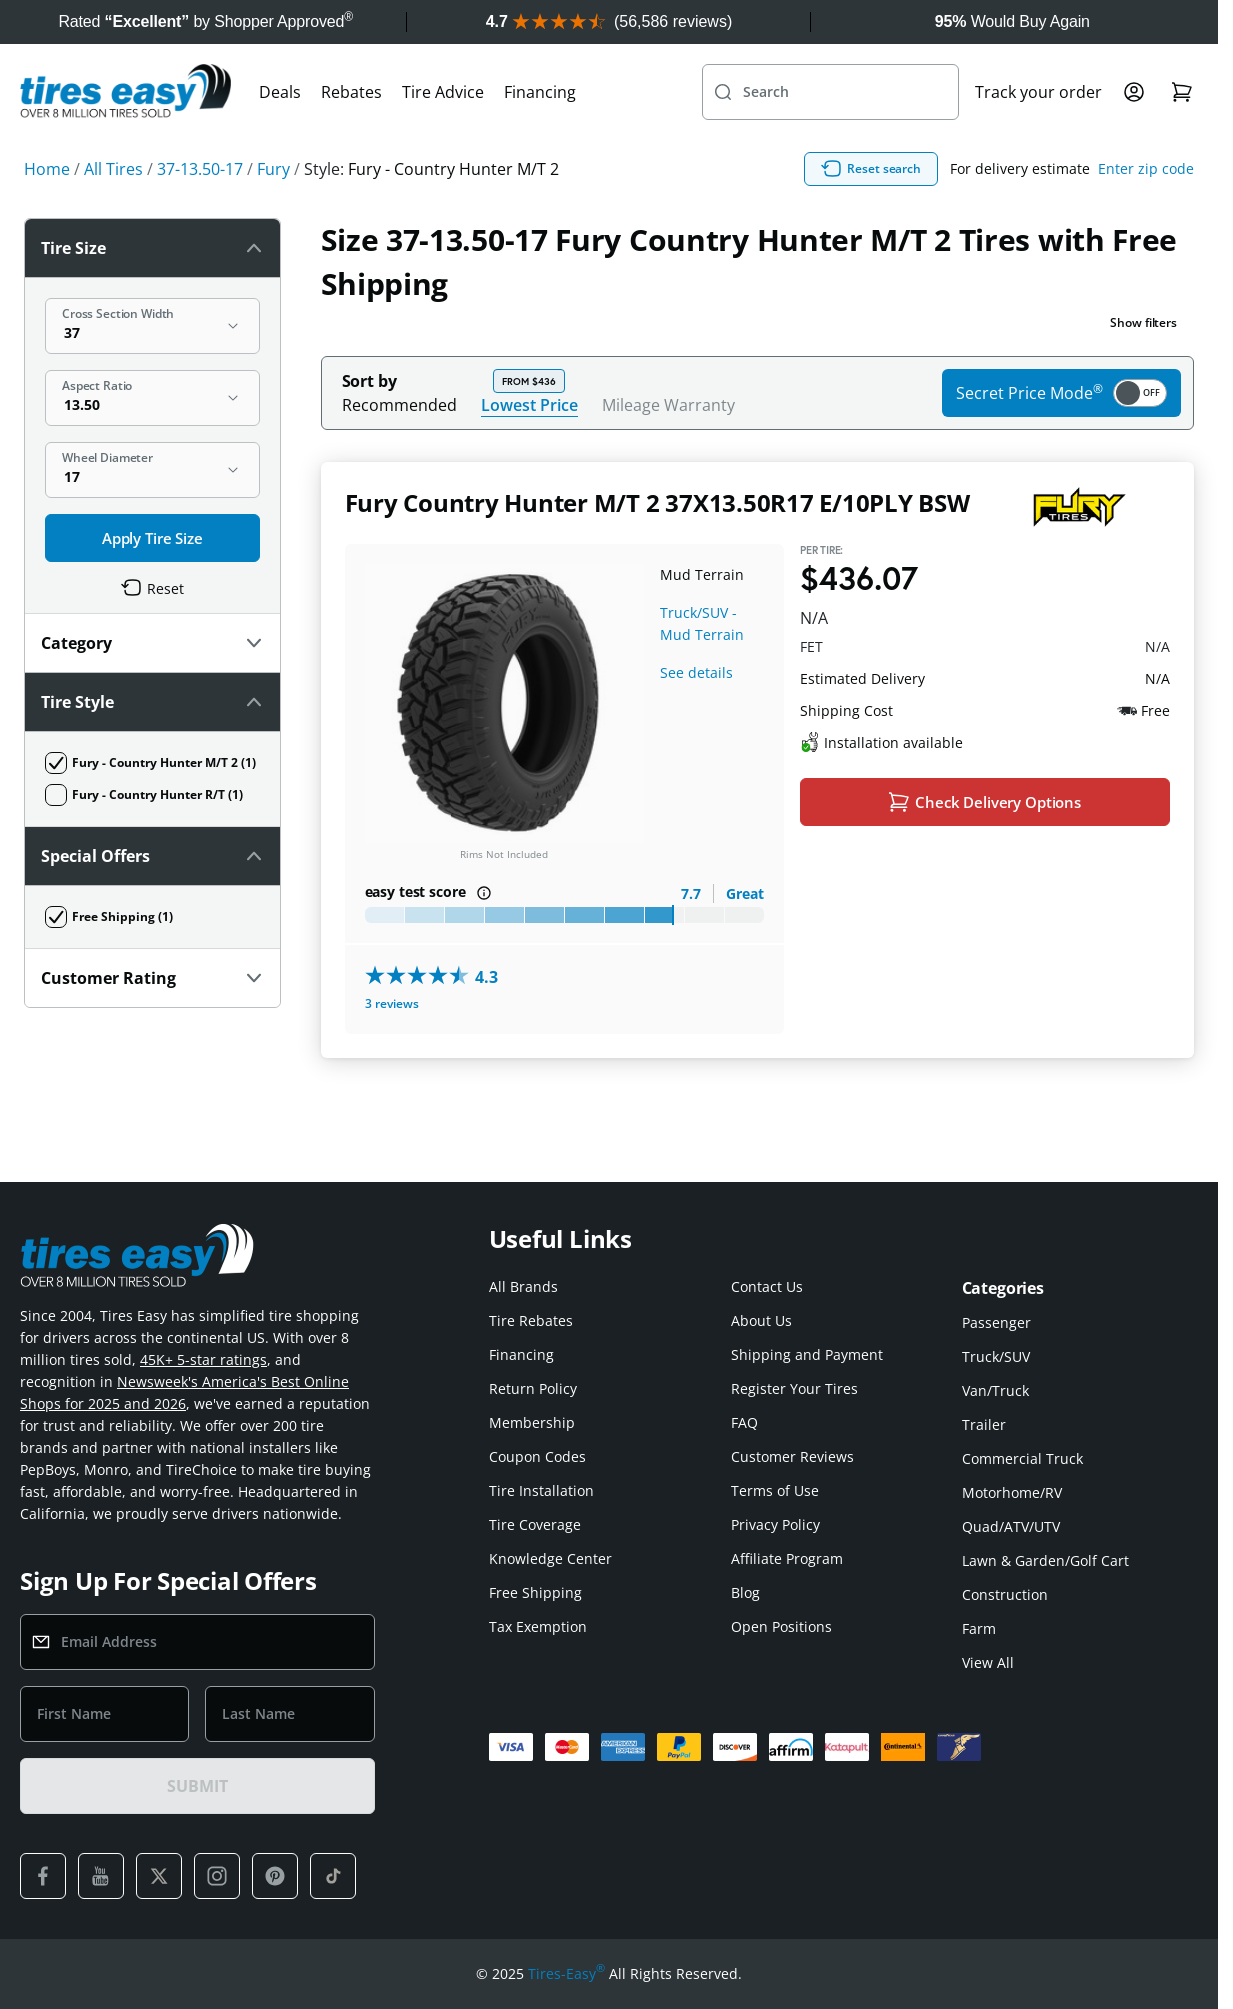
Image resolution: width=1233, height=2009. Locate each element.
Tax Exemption (538, 1626)
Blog (745, 1592)
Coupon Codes (537, 1456)
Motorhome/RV (1012, 1492)
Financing (540, 92)
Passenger (996, 1322)
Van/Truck (995, 1390)
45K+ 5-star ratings (203, 1359)
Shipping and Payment (807, 1354)
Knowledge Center (550, 1558)
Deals (280, 92)
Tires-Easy (566, 1974)
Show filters (1143, 322)
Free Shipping (535, 1592)
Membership (532, 1422)
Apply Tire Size (152, 538)
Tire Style (152, 702)
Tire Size (152, 248)
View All (988, 1662)
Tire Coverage (535, 1524)
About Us (761, 1320)
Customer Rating (152, 978)
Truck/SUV (996, 1356)
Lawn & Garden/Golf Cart (1045, 1560)
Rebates (351, 92)
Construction (1005, 1594)
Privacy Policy (775, 1524)
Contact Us (767, 1286)
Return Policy (533, 1388)
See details (696, 672)
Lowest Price (529, 404)
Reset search (871, 169)
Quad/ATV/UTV (1011, 1526)
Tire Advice (443, 92)
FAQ (744, 1422)
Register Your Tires (794, 1388)
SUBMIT (197, 1786)
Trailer (984, 1424)
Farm (979, 1628)
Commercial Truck (1022, 1458)
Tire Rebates (531, 1320)
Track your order (1038, 92)
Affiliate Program (787, 1558)
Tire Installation (541, 1490)
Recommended (399, 405)
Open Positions (781, 1626)
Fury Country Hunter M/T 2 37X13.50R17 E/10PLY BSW (657, 502)
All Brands (523, 1286)
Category (152, 643)
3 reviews (392, 1003)
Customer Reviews (792, 1456)
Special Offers (152, 856)
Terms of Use (775, 1490)
